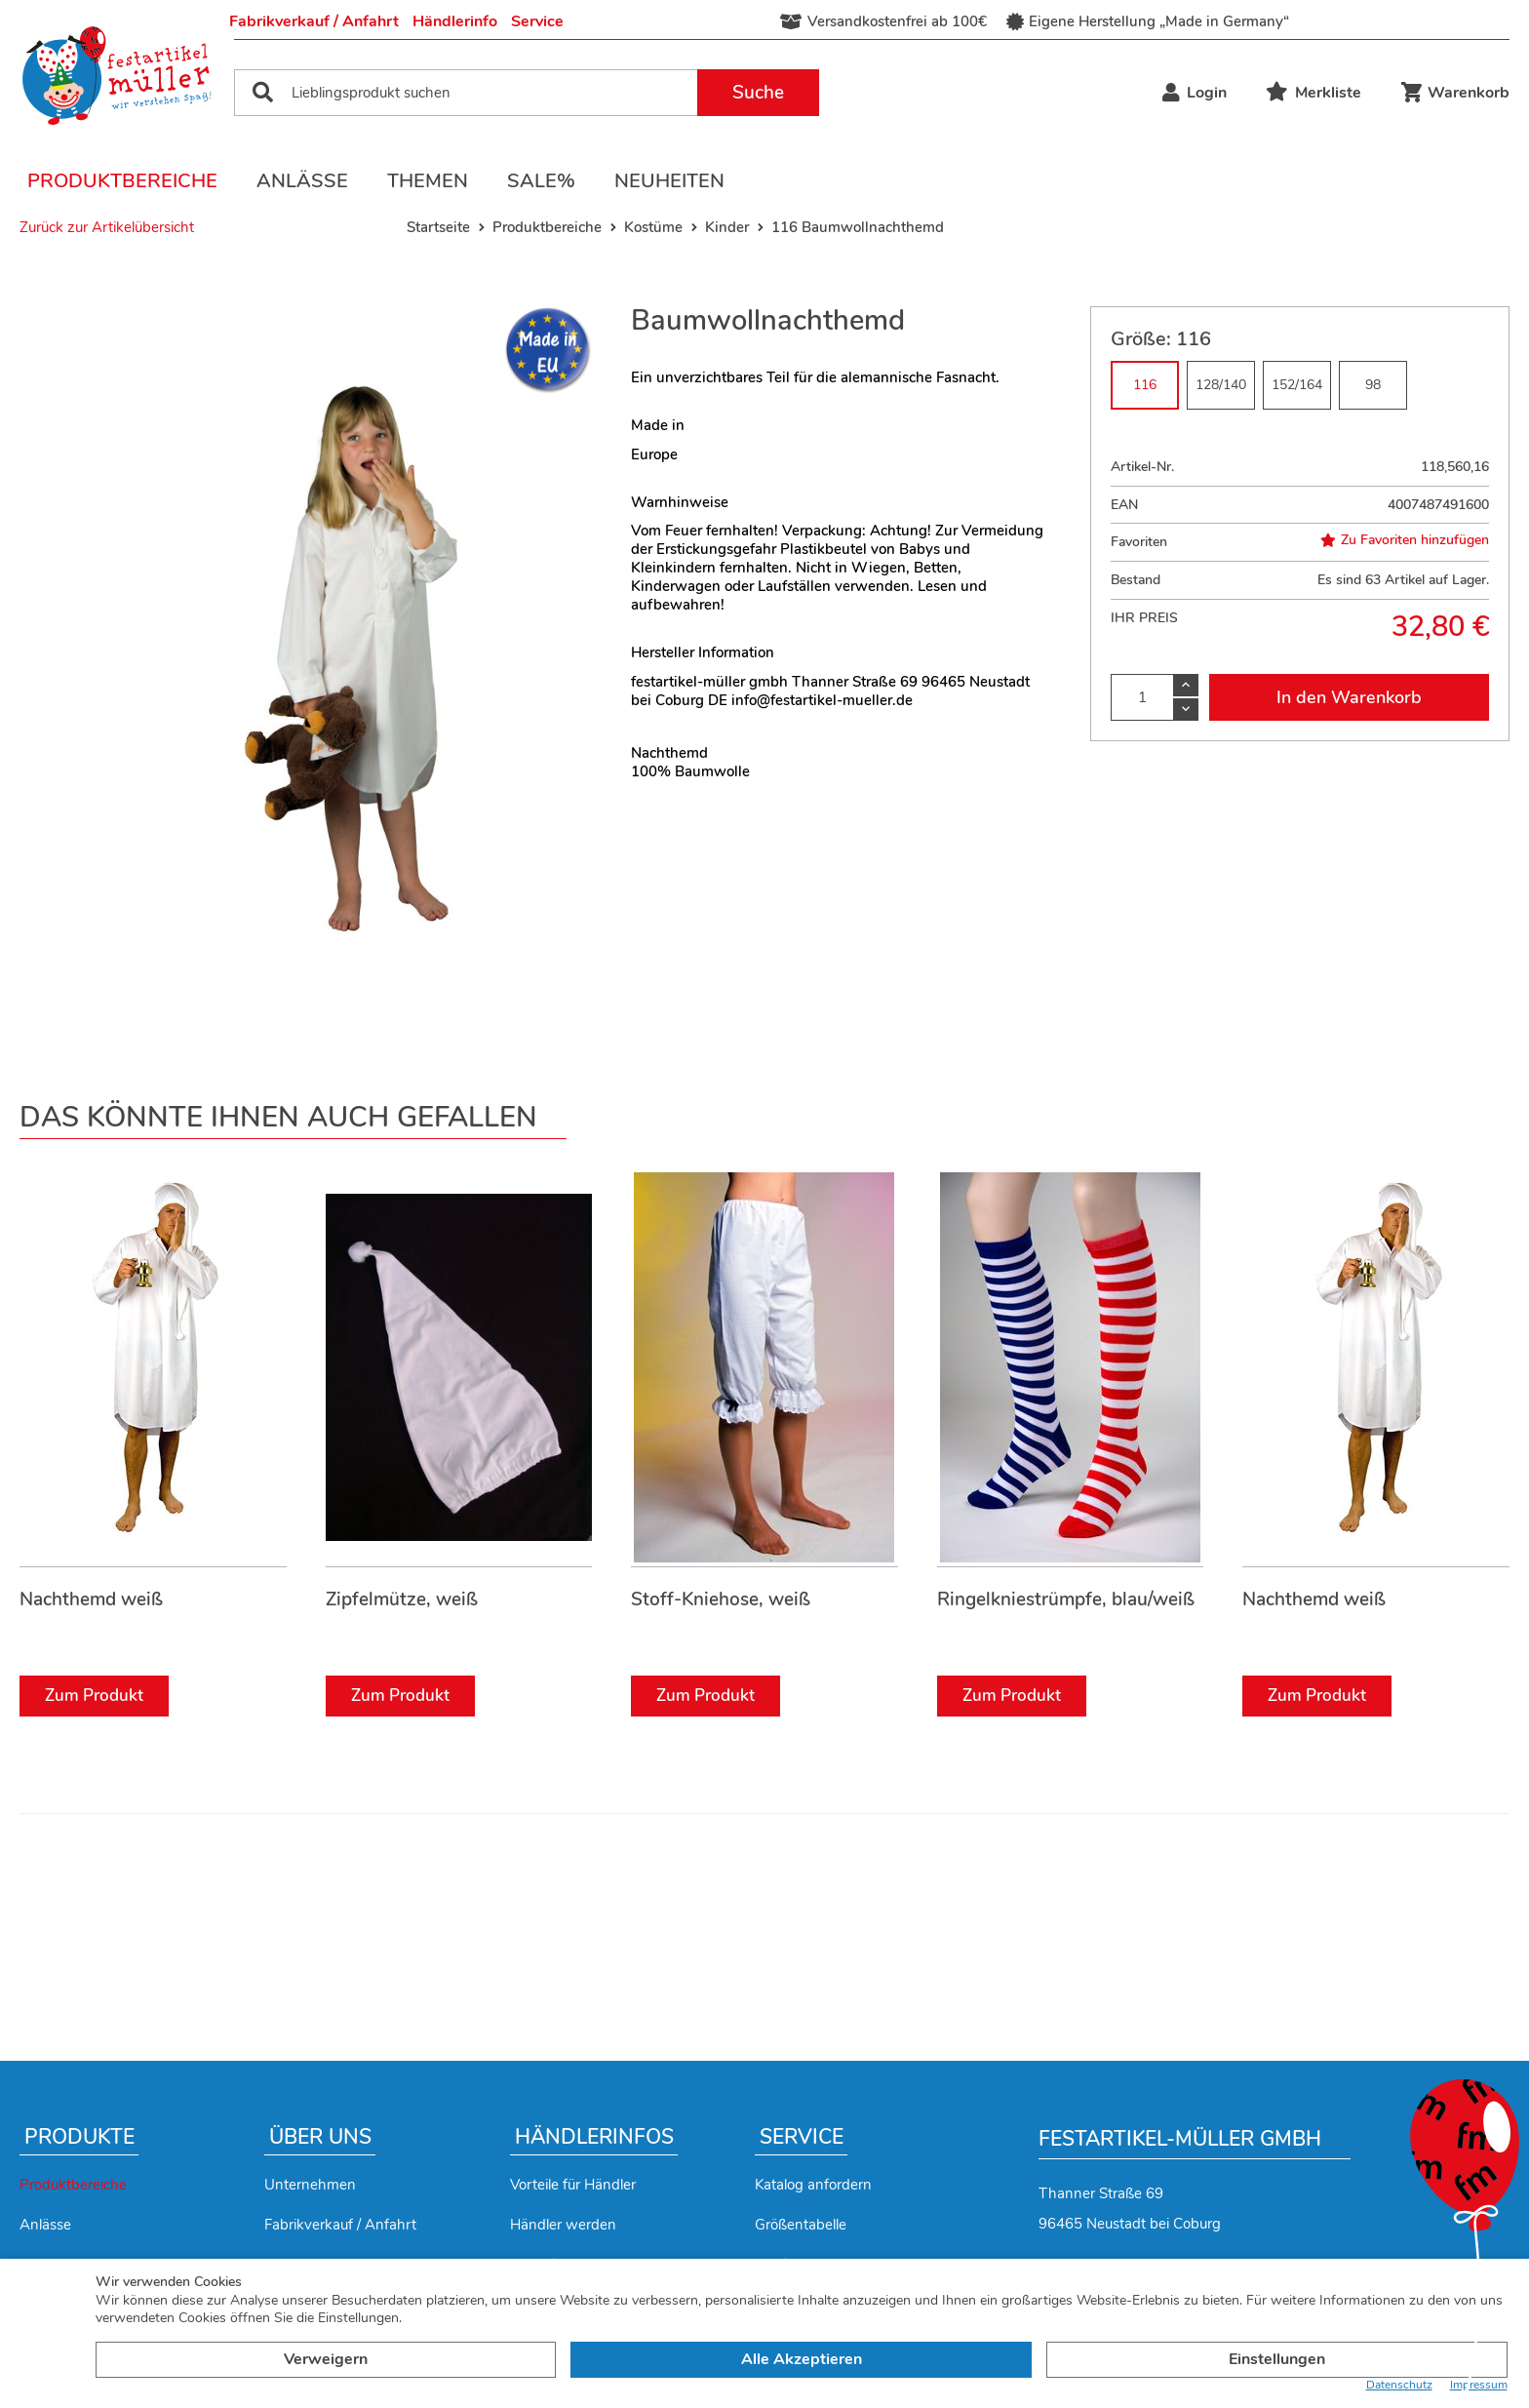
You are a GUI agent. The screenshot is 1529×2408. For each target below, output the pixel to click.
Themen (427, 181)
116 (1145, 384)
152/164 (1297, 384)
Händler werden (563, 2224)
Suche (758, 92)
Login (1194, 92)
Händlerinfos (594, 2137)
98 (1373, 384)
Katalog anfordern (813, 2184)
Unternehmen (310, 2184)
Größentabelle (800, 2224)
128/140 (1221, 384)
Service (537, 21)
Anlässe (302, 181)
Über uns (320, 2137)
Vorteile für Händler (573, 2184)
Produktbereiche (122, 181)
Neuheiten (669, 181)
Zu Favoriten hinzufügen (1404, 540)
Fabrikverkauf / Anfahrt (314, 21)
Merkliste (1313, 92)
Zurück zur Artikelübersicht (107, 227)
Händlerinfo (454, 21)
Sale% (541, 181)
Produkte (79, 2137)
